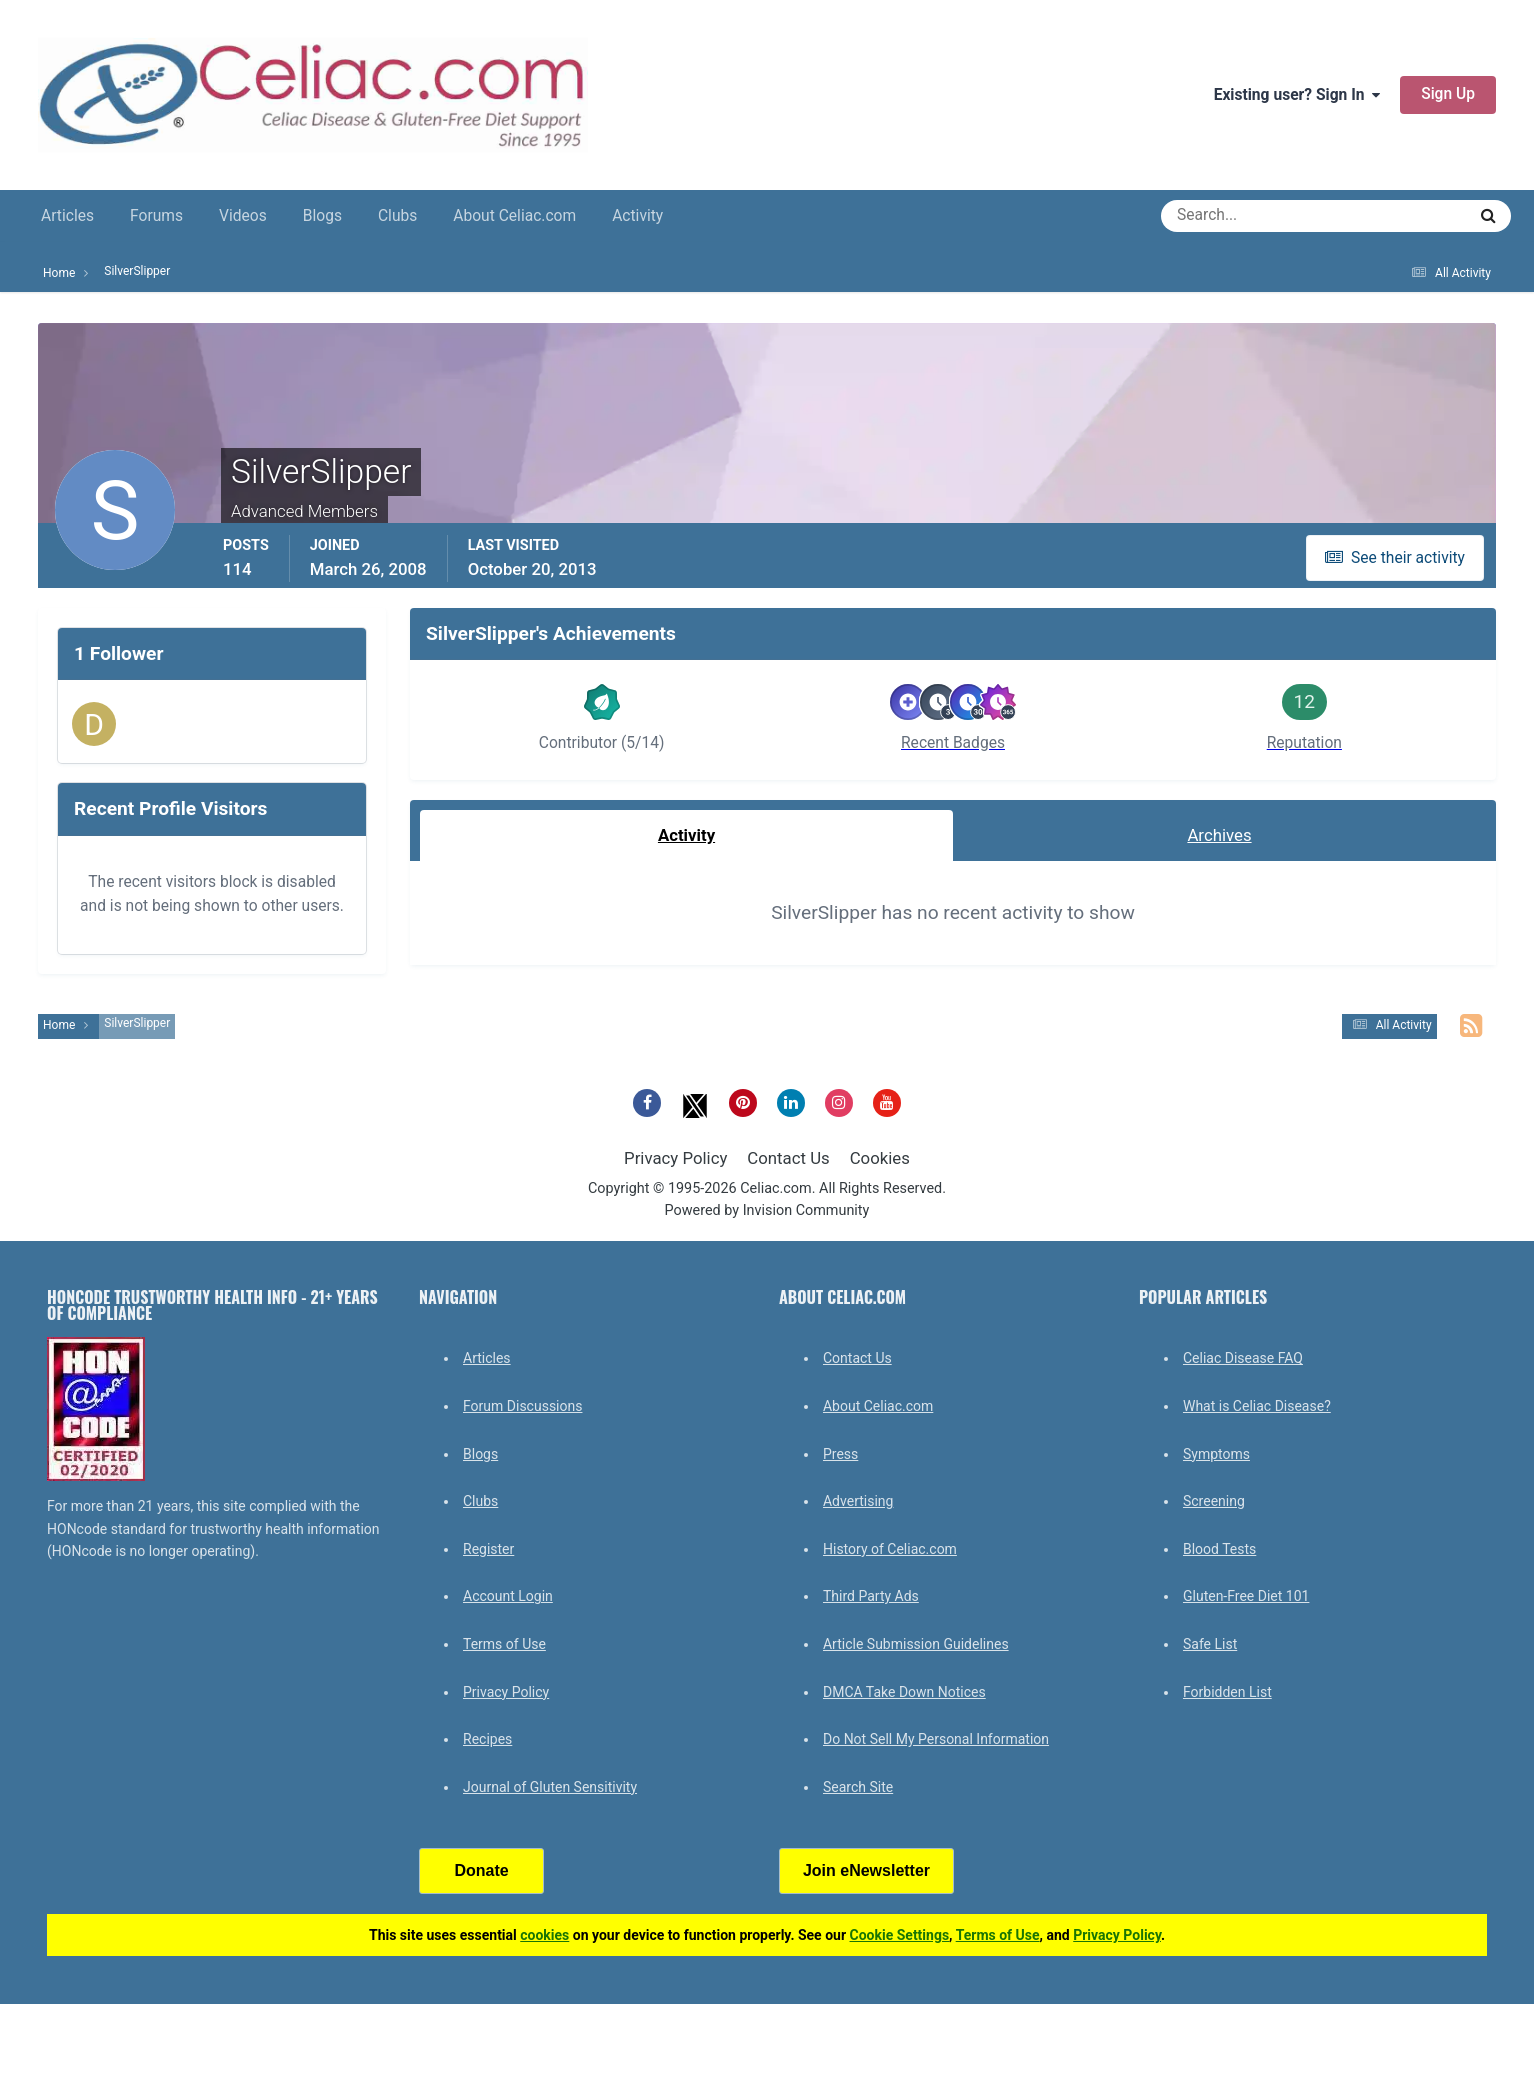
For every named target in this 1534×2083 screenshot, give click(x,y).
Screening (1214, 1501)
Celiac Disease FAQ (1243, 1358)
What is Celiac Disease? (1257, 1406)
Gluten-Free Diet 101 (1246, 1596)
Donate (481, 1870)
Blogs (322, 216)
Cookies (880, 1158)
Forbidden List (1227, 1692)
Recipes (487, 1739)
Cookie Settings (900, 1935)
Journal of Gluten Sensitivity (550, 1787)
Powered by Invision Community (767, 1210)
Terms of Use (504, 1644)
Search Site (858, 1787)
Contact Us (788, 1158)
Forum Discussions (522, 1406)
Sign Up (1448, 94)
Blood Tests (1219, 1549)
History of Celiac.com (890, 1549)
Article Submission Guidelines (916, 1644)
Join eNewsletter (866, 1870)
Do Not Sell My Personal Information (936, 1739)
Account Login (508, 1596)
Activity (637, 216)
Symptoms (1216, 1454)
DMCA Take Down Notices (904, 1692)
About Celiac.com (514, 216)
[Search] (1241, 216)
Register (488, 1549)
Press (840, 1454)
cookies (544, 1935)
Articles (67, 216)
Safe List (1210, 1644)
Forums (156, 216)
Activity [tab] (686, 835)
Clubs (397, 216)
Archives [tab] (1219, 835)
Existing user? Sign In (1297, 95)
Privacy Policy (675, 1158)
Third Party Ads (871, 1596)
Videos (243, 216)
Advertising (858, 1501)
